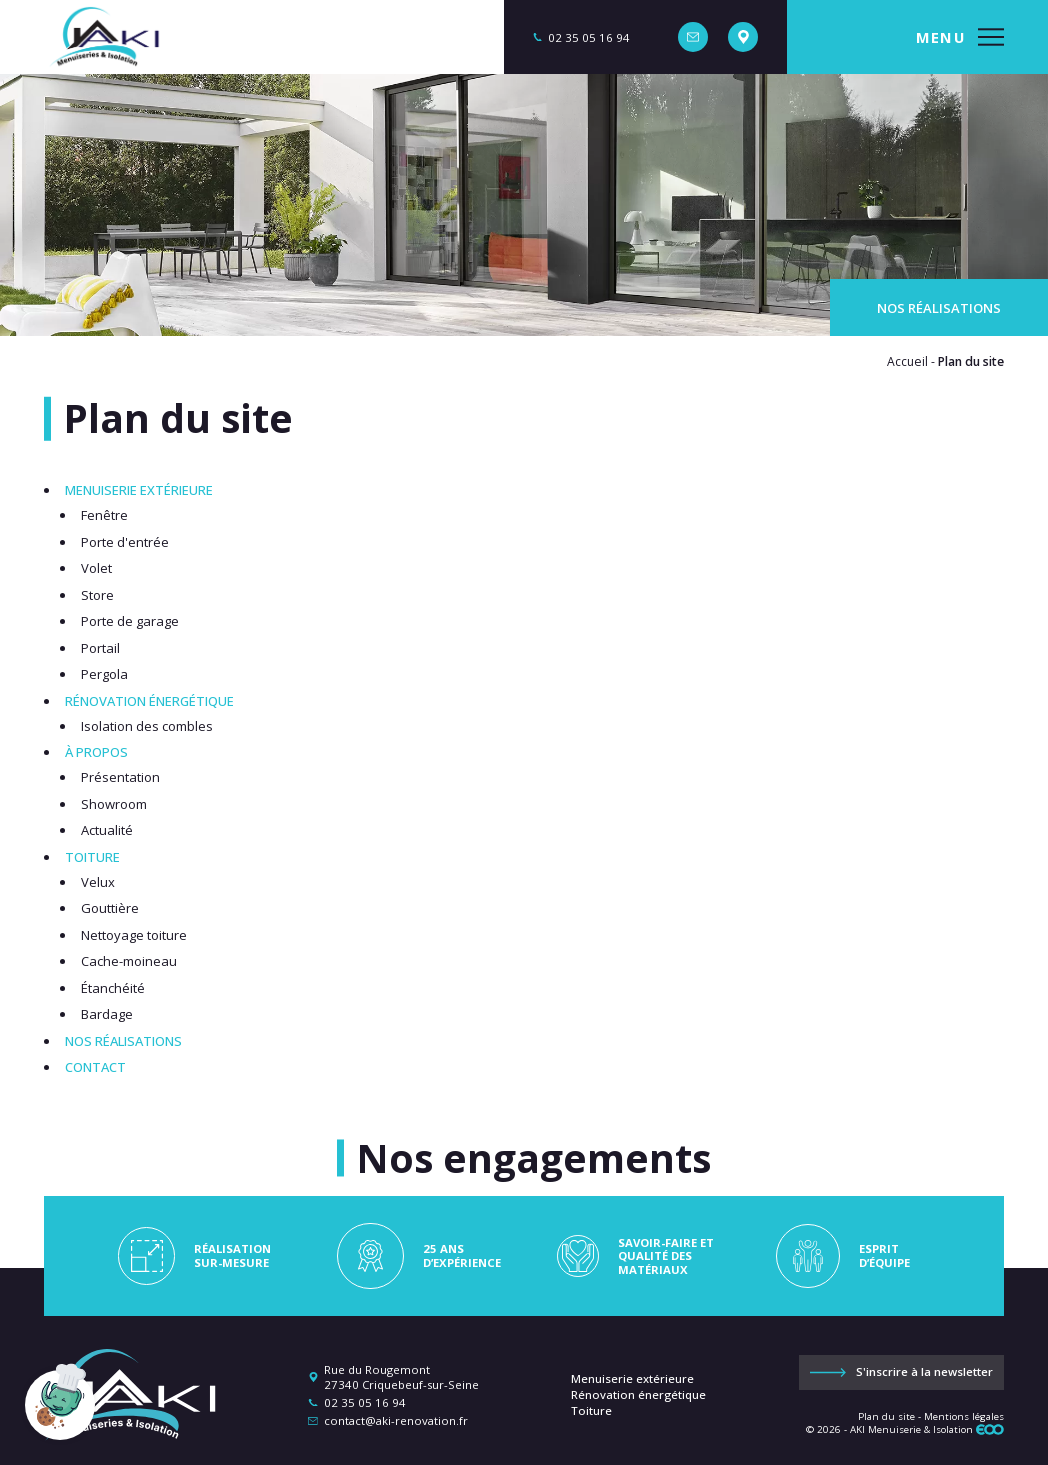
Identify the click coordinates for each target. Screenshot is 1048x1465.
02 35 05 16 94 (365, 1402)
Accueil (907, 361)
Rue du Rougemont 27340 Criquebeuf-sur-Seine (401, 1377)
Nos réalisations (939, 308)
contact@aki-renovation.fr (396, 1420)
